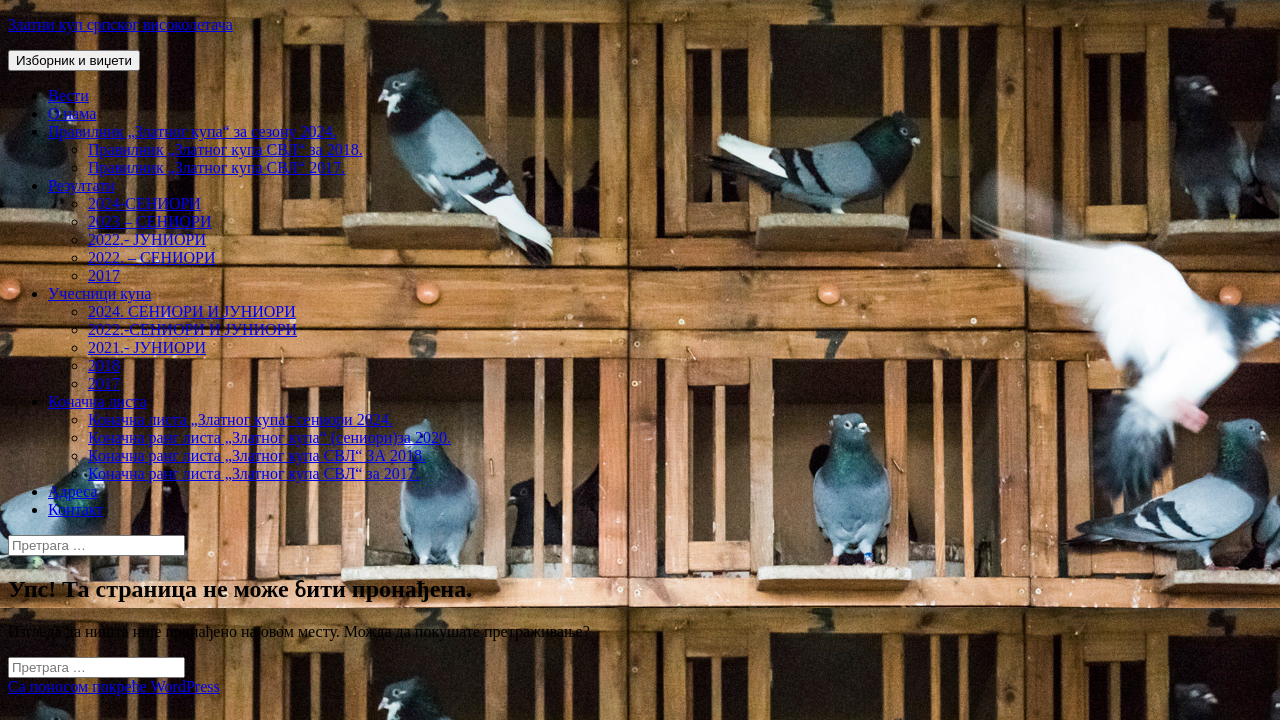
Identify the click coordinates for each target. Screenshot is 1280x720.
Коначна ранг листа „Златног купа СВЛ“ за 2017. (254, 473)
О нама (72, 113)
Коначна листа (97, 401)
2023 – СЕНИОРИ (150, 221)
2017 (104, 275)
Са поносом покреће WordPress (114, 686)
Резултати (81, 185)
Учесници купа (99, 293)
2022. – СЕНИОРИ (152, 257)
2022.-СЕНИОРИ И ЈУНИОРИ (192, 329)
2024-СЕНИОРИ (144, 203)
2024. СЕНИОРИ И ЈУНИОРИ (192, 311)
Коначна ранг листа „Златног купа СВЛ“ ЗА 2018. (257, 455)
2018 (104, 365)
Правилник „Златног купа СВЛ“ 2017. (216, 167)
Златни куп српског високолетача (120, 24)
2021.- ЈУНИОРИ (147, 347)
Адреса (73, 491)
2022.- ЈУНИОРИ (147, 239)
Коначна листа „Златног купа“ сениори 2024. (240, 419)
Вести (68, 95)
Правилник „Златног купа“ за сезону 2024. (192, 131)
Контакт (75, 509)
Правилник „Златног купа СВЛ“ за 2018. (225, 149)
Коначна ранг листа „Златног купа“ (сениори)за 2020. (269, 437)
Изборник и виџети (74, 60)
